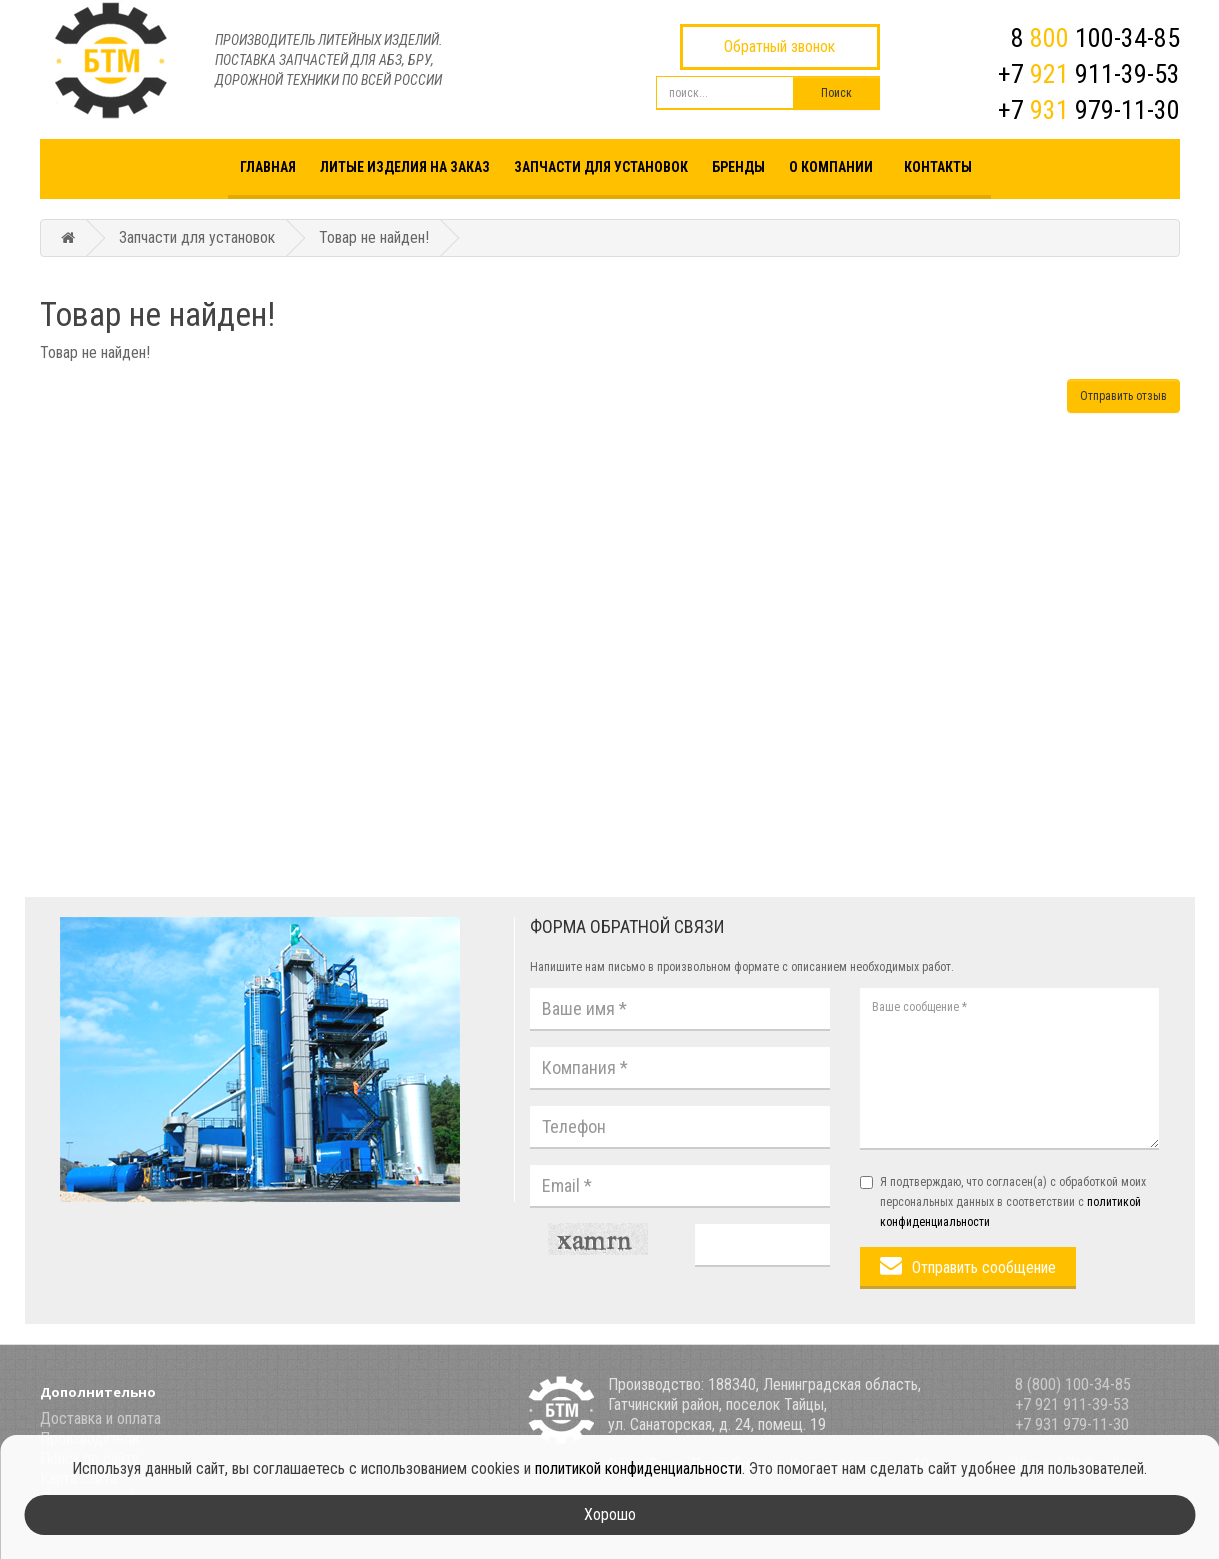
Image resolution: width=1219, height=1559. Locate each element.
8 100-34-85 (1095, 38)
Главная (268, 167)
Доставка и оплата (100, 1418)
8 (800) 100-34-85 (1073, 1384)
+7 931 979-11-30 (1072, 1424)
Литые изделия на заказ (405, 167)
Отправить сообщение (984, 1267)
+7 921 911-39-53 (1072, 1404)
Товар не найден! (374, 237)
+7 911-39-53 (1089, 74)
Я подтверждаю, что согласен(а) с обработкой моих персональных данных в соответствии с (1003, 1202)
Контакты (938, 167)
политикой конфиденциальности (638, 1468)
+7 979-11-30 (1089, 110)
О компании (831, 167)
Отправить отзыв (1123, 396)
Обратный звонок (779, 46)
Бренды (738, 167)
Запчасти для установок (601, 167)
